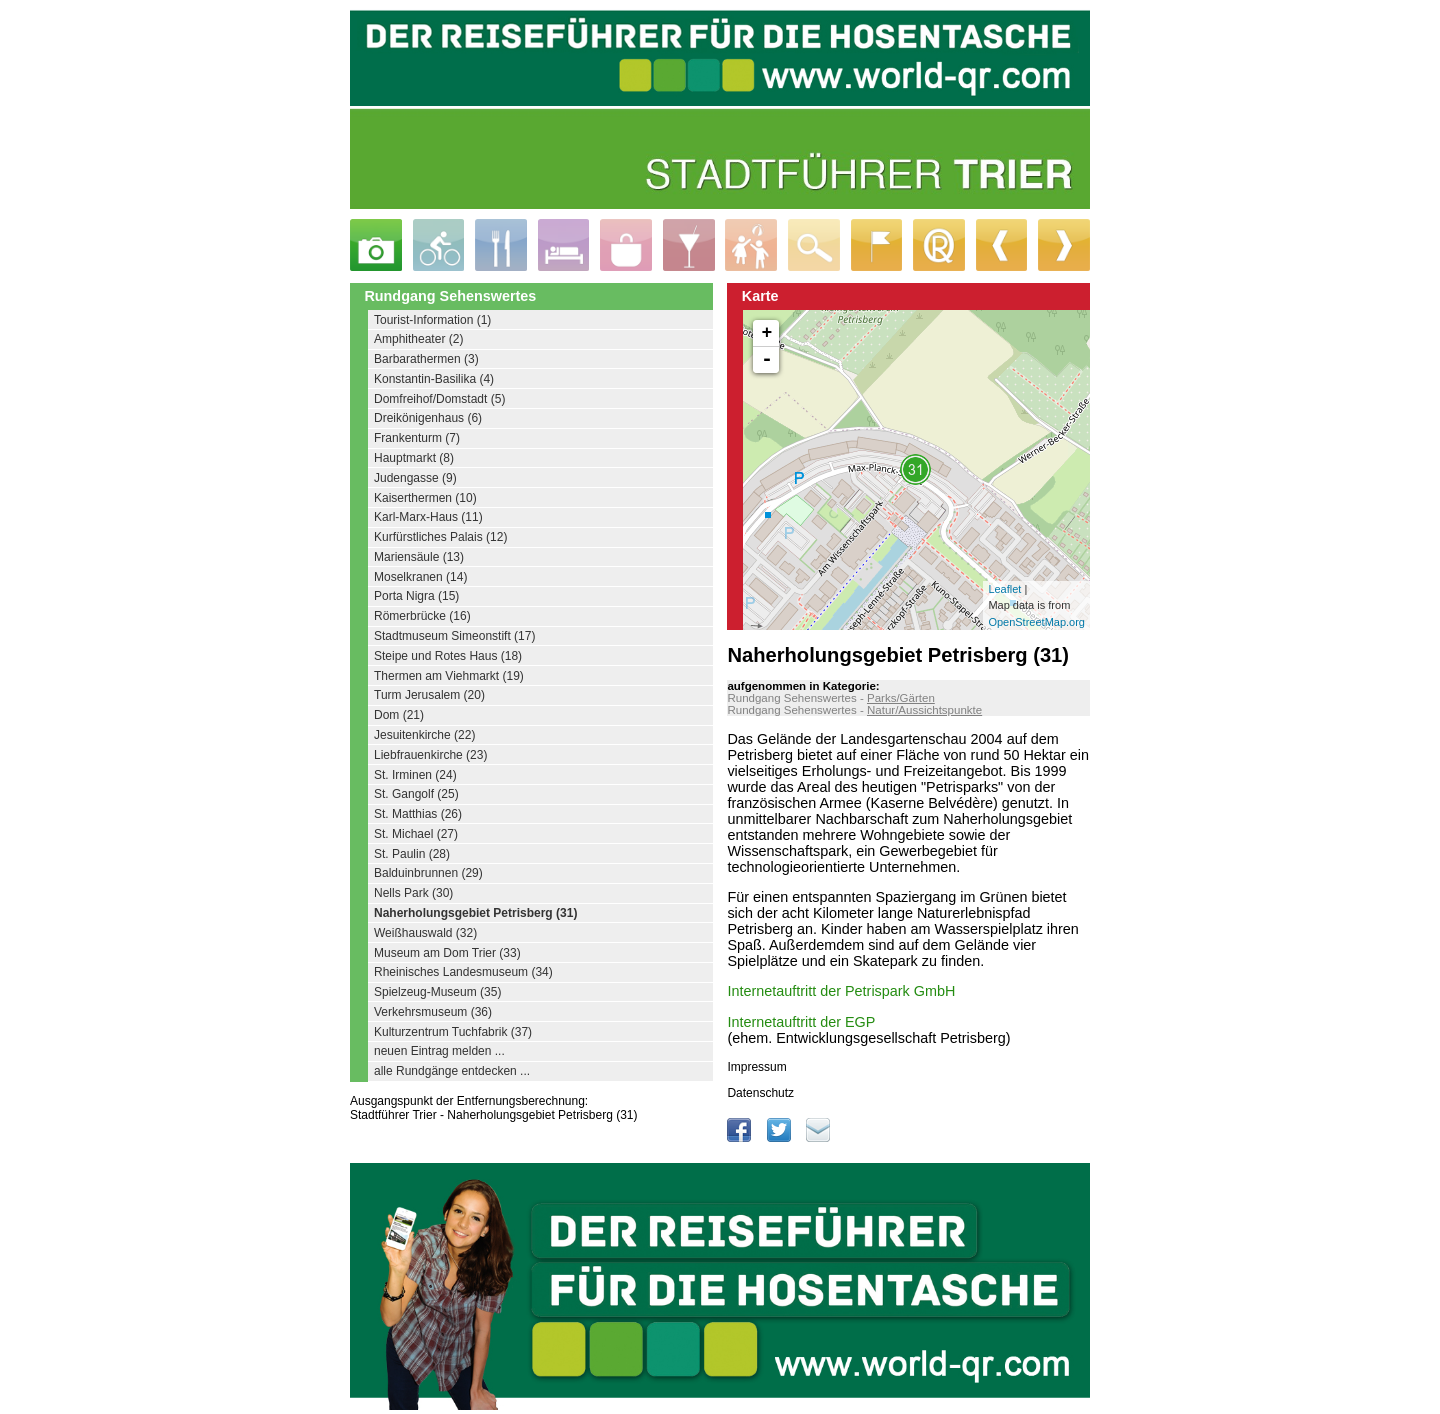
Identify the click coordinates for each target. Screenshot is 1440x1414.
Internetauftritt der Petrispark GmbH (841, 991)
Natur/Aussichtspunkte (924, 710)
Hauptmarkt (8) (414, 458)
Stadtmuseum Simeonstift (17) (454, 636)
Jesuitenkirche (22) (424, 735)
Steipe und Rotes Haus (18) (448, 656)
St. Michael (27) (416, 834)
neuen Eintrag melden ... (439, 1051)
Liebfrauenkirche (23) (430, 755)
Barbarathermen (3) (426, 359)
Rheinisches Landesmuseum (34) (463, 972)
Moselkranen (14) (420, 577)
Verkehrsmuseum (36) (433, 1012)
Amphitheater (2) (418, 339)
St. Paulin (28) (412, 854)
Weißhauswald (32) (425, 933)
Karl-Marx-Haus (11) (428, 517)
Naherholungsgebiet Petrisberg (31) (475, 913)
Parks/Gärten (901, 698)
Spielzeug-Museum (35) (437, 992)
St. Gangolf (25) (416, 794)
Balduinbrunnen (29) (428, 873)
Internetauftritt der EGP (801, 1022)
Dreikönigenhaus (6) (428, 418)
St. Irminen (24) (415, 775)
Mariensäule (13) (419, 557)
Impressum (756, 1067)
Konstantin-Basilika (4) (434, 379)
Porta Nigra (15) (416, 596)
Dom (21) (399, 715)
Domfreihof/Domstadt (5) (439, 399)
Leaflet (1004, 589)
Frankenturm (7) (417, 438)
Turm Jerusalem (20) (429, 695)
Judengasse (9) (415, 478)
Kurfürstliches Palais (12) (440, 537)
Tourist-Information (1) (432, 320)
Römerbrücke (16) (422, 616)
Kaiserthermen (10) (425, 498)
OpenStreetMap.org (1036, 622)
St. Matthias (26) (418, 814)
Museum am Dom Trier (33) (447, 953)
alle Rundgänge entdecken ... (452, 1071)
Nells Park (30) (413, 893)
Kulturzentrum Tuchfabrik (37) (453, 1032)
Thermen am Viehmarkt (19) (449, 676)
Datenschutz (760, 1093)
